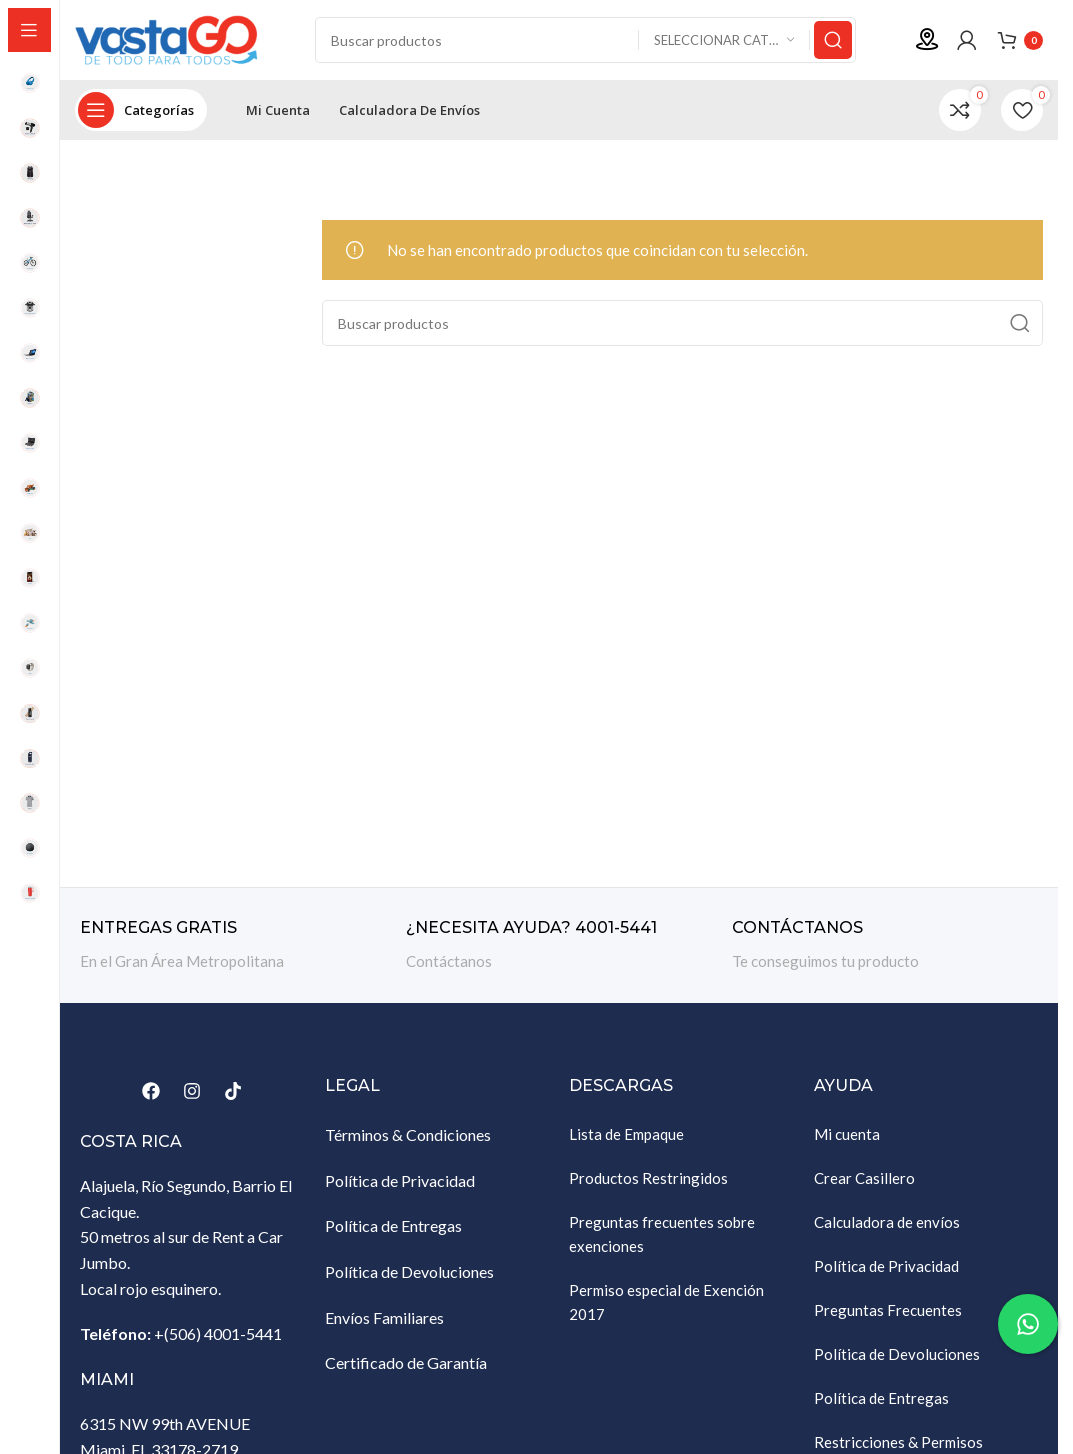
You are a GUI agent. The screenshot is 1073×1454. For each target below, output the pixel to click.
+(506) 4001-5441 (218, 1333)
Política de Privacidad (400, 1180)
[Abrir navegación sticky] (141, 110)
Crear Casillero (864, 1178)
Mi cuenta (847, 1134)
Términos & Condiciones (408, 1134)
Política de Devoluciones (409, 1271)
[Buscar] (585, 40)
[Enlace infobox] (233, 945)
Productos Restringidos (648, 1178)
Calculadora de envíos (887, 1222)
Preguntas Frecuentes (888, 1310)
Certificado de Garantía (406, 1362)
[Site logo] (175, 38)
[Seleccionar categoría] (724, 40)
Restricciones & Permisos (898, 1442)
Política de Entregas (393, 1225)
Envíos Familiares (384, 1317)
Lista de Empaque (626, 1134)
